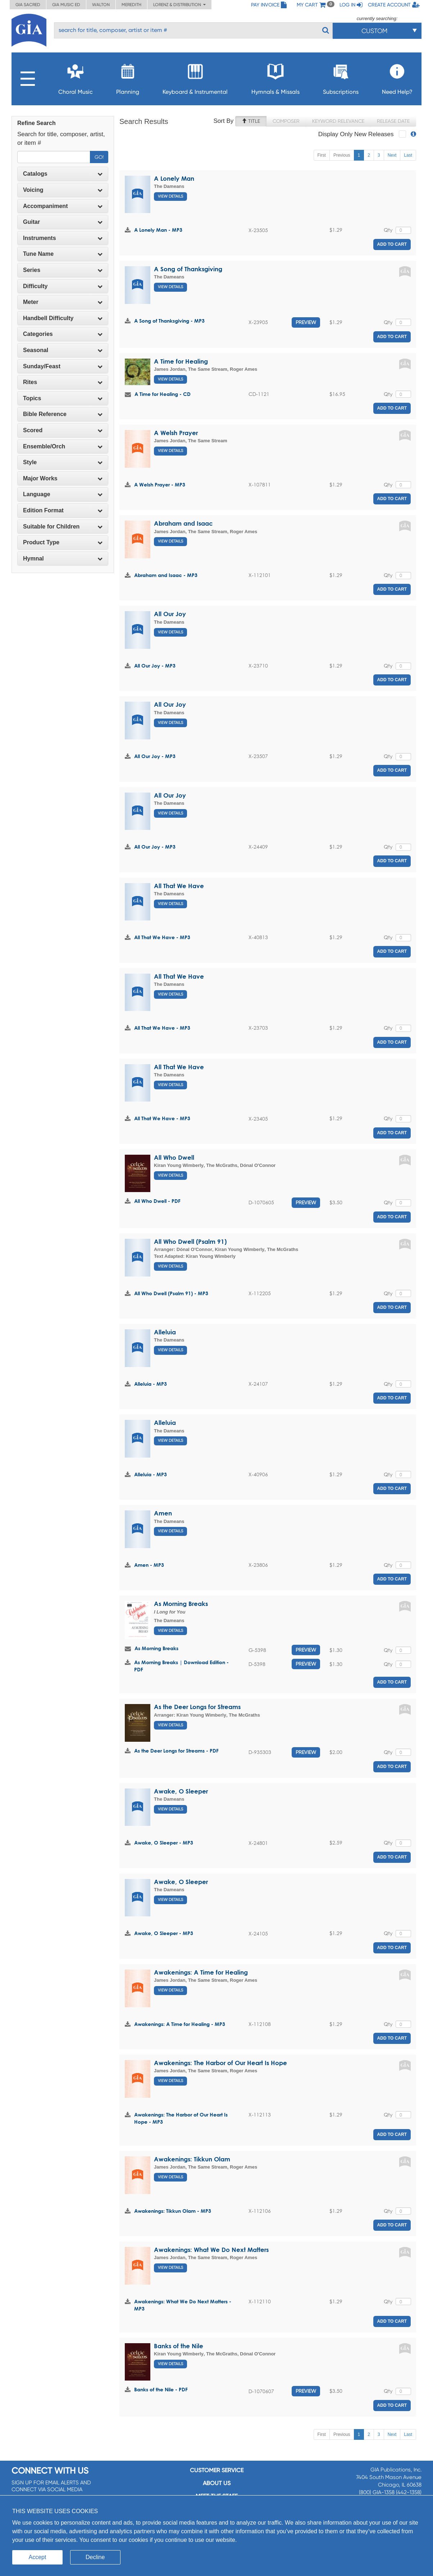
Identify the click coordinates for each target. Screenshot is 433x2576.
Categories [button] (62, 334)
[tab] (63, 174)
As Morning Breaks (181, 1603)
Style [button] (62, 462)
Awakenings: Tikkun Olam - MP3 (172, 2211)
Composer (286, 121)
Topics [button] (62, 398)
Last (408, 155)
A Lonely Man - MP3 (158, 230)
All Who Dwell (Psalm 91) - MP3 (171, 1293)
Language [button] (62, 494)
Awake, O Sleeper (181, 1791)
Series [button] (62, 270)
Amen (163, 1513)
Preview (306, 322)
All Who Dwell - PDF (157, 1201)
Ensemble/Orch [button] (62, 446)
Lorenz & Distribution (179, 4)
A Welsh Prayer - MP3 (159, 484)
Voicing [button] (62, 190)
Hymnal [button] (62, 558)
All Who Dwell (174, 1157)
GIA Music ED (66, 4)
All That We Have (179, 885)
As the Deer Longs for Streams (197, 1706)
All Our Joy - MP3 (155, 666)
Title (251, 121)
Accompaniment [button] (62, 206)
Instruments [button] (62, 238)
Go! (99, 157)
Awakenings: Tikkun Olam (192, 2159)
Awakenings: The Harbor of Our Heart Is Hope (220, 2062)
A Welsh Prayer (176, 432)
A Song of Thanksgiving (188, 269)
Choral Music (75, 77)
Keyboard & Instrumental (195, 77)
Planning (127, 77)
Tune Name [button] (62, 254)
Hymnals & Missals (275, 77)
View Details (170, 196)
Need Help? (397, 77)
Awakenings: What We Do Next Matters (211, 2249)
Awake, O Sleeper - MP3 (163, 1842)
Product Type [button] (62, 542)
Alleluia (165, 1332)
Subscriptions (341, 77)
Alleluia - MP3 (150, 1384)
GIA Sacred (27, 4)
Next (392, 155)
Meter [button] (62, 302)
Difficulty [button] (62, 286)
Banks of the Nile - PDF (161, 2389)
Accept (37, 2557)
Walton (101, 4)
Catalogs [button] (62, 174)
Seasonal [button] (62, 350)
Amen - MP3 (149, 1565)
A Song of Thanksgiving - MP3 (169, 321)
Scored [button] (62, 430)
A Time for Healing (181, 361)
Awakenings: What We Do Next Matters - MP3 (182, 2305)
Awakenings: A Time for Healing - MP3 (179, 2024)
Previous (341, 155)
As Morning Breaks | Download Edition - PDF (181, 1665)
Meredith (131, 4)
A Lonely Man (174, 178)
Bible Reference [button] (62, 414)
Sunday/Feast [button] (62, 366)
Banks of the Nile (178, 2345)
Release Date (393, 121)
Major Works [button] (62, 478)
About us (217, 2483)
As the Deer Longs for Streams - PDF (176, 1751)
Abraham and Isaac (183, 523)
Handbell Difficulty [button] (62, 318)
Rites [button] (62, 382)
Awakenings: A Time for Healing (201, 1972)
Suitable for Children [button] (62, 526)
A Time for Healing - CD (163, 394)
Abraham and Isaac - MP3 (165, 575)
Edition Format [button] (62, 510)
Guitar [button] (62, 222)
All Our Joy (170, 613)
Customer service (216, 2470)
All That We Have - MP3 (162, 937)
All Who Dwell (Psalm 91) (190, 1241)
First (322, 155)
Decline (95, 2557)
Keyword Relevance (338, 121)
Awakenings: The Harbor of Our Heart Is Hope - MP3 (181, 2118)
